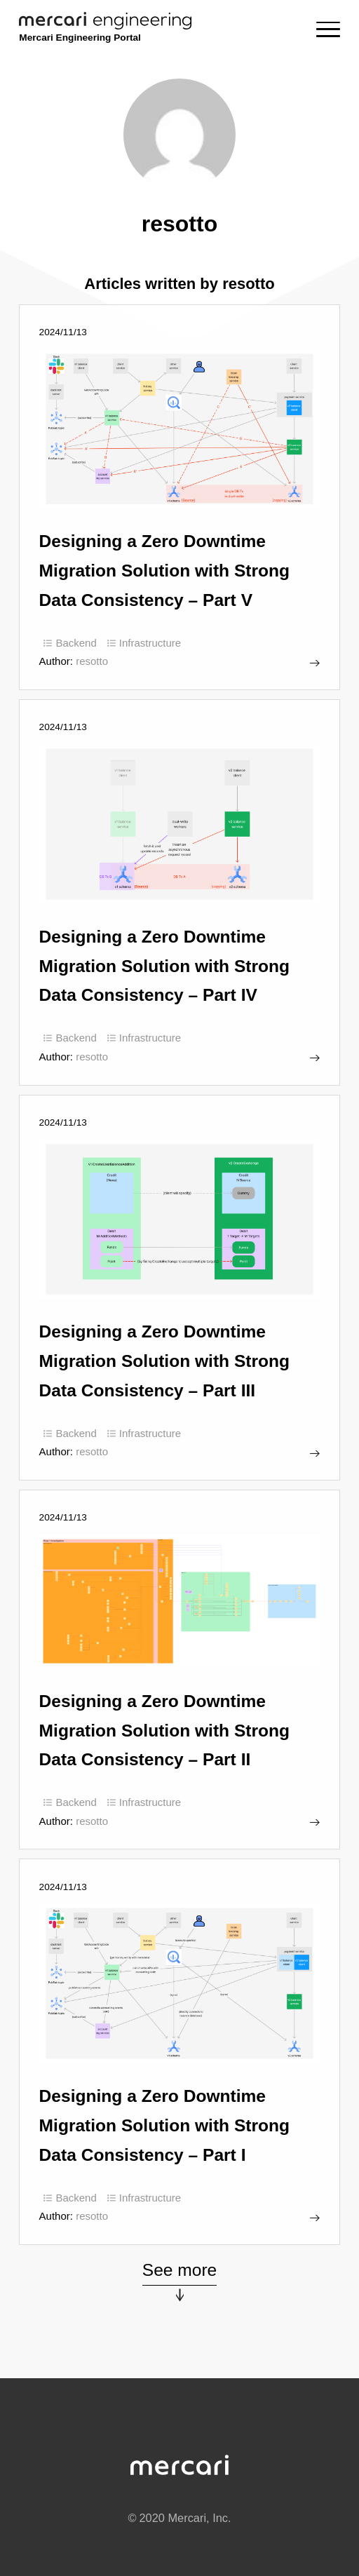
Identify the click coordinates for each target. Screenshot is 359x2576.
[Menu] (328, 29)
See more (179, 2269)
